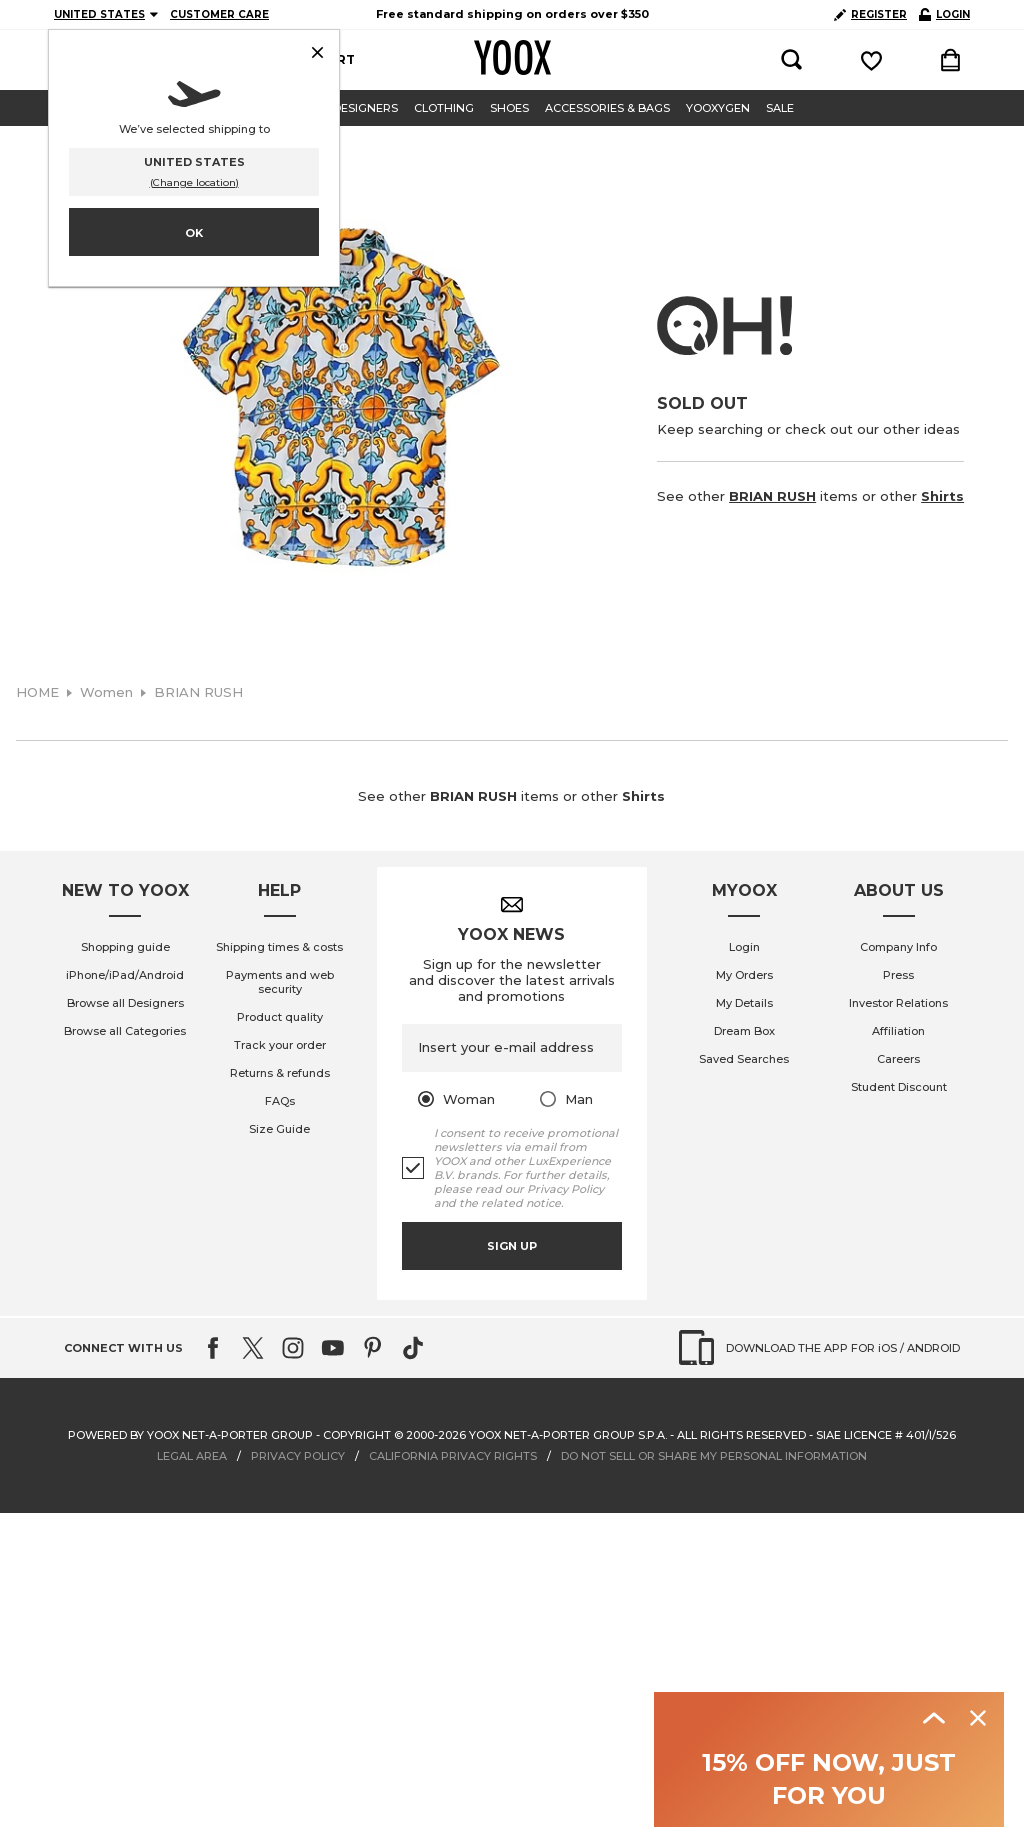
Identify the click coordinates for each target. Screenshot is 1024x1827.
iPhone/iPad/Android (125, 975)
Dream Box (744, 1031)
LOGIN (944, 14)
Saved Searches (744, 1059)
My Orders (744, 975)
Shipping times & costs (279, 947)
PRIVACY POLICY (298, 1456)
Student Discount (899, 1087)
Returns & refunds (280, 1073)
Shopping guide (125, 947)
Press (898, 975)
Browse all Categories (125, 1031)
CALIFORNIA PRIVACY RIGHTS (453, 1456)
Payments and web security (280, 982)
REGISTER (870, 14)
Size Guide (279, 1129)
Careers (898, 1059)
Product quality (280, 1017)
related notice (521, 1203)
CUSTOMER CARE (219, 14)
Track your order (280, 1045)
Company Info (898, 947)
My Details (744, 1003)
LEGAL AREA (192, 1456)
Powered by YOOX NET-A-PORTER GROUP (190, 1435)
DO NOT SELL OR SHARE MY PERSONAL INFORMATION (714, 1456)
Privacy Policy (565, 1189)
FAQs (280, 1101)
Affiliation (898, 1031)
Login (744, 947)
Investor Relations (898, 1003)
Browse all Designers (125, 1003)
